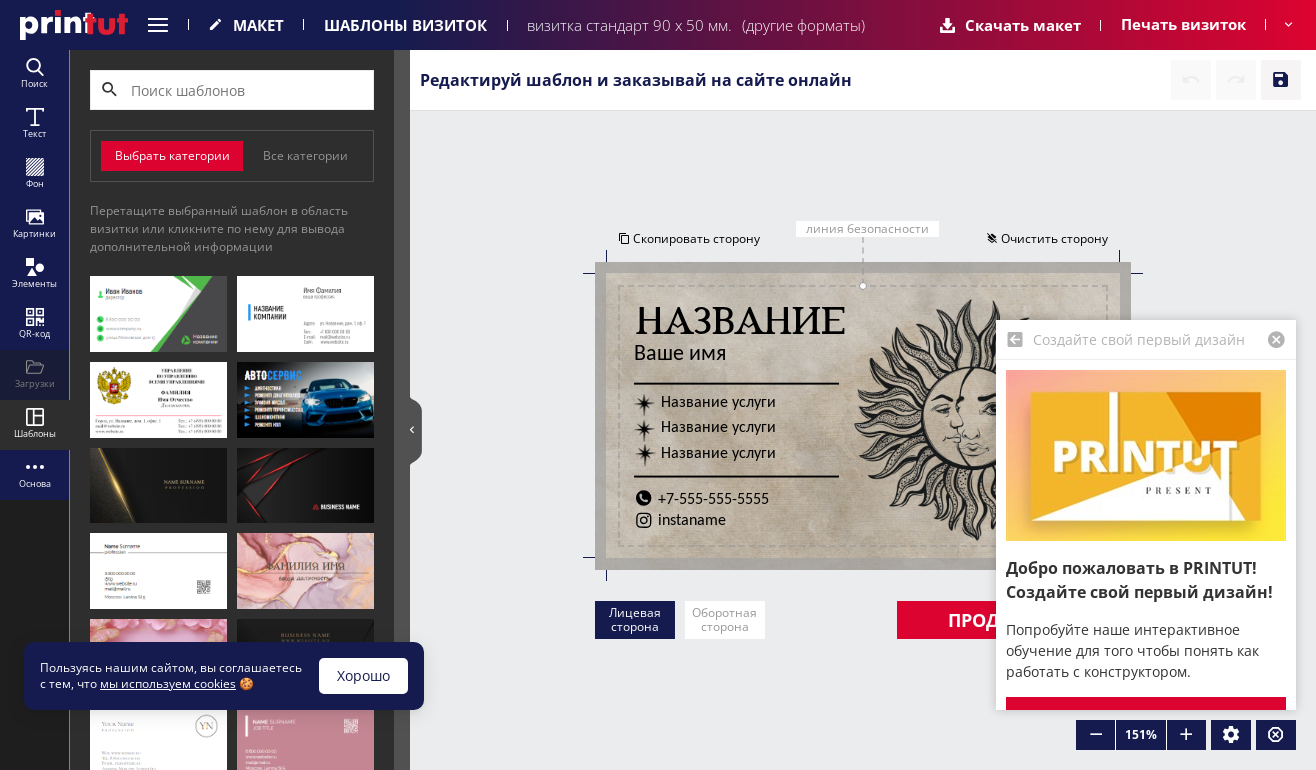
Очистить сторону (1048, 238)
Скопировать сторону (688, 238)
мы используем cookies (168, 683)
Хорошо (363, 675)
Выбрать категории (172, 155)
